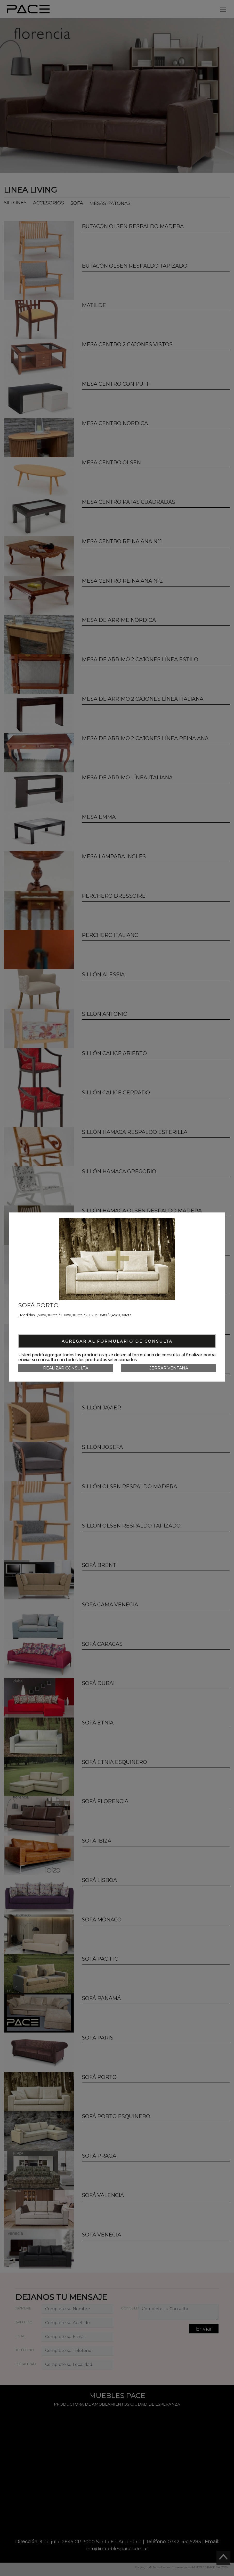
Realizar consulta (65, 1367)
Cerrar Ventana (168, 1367)
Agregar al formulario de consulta (117, 1341)
